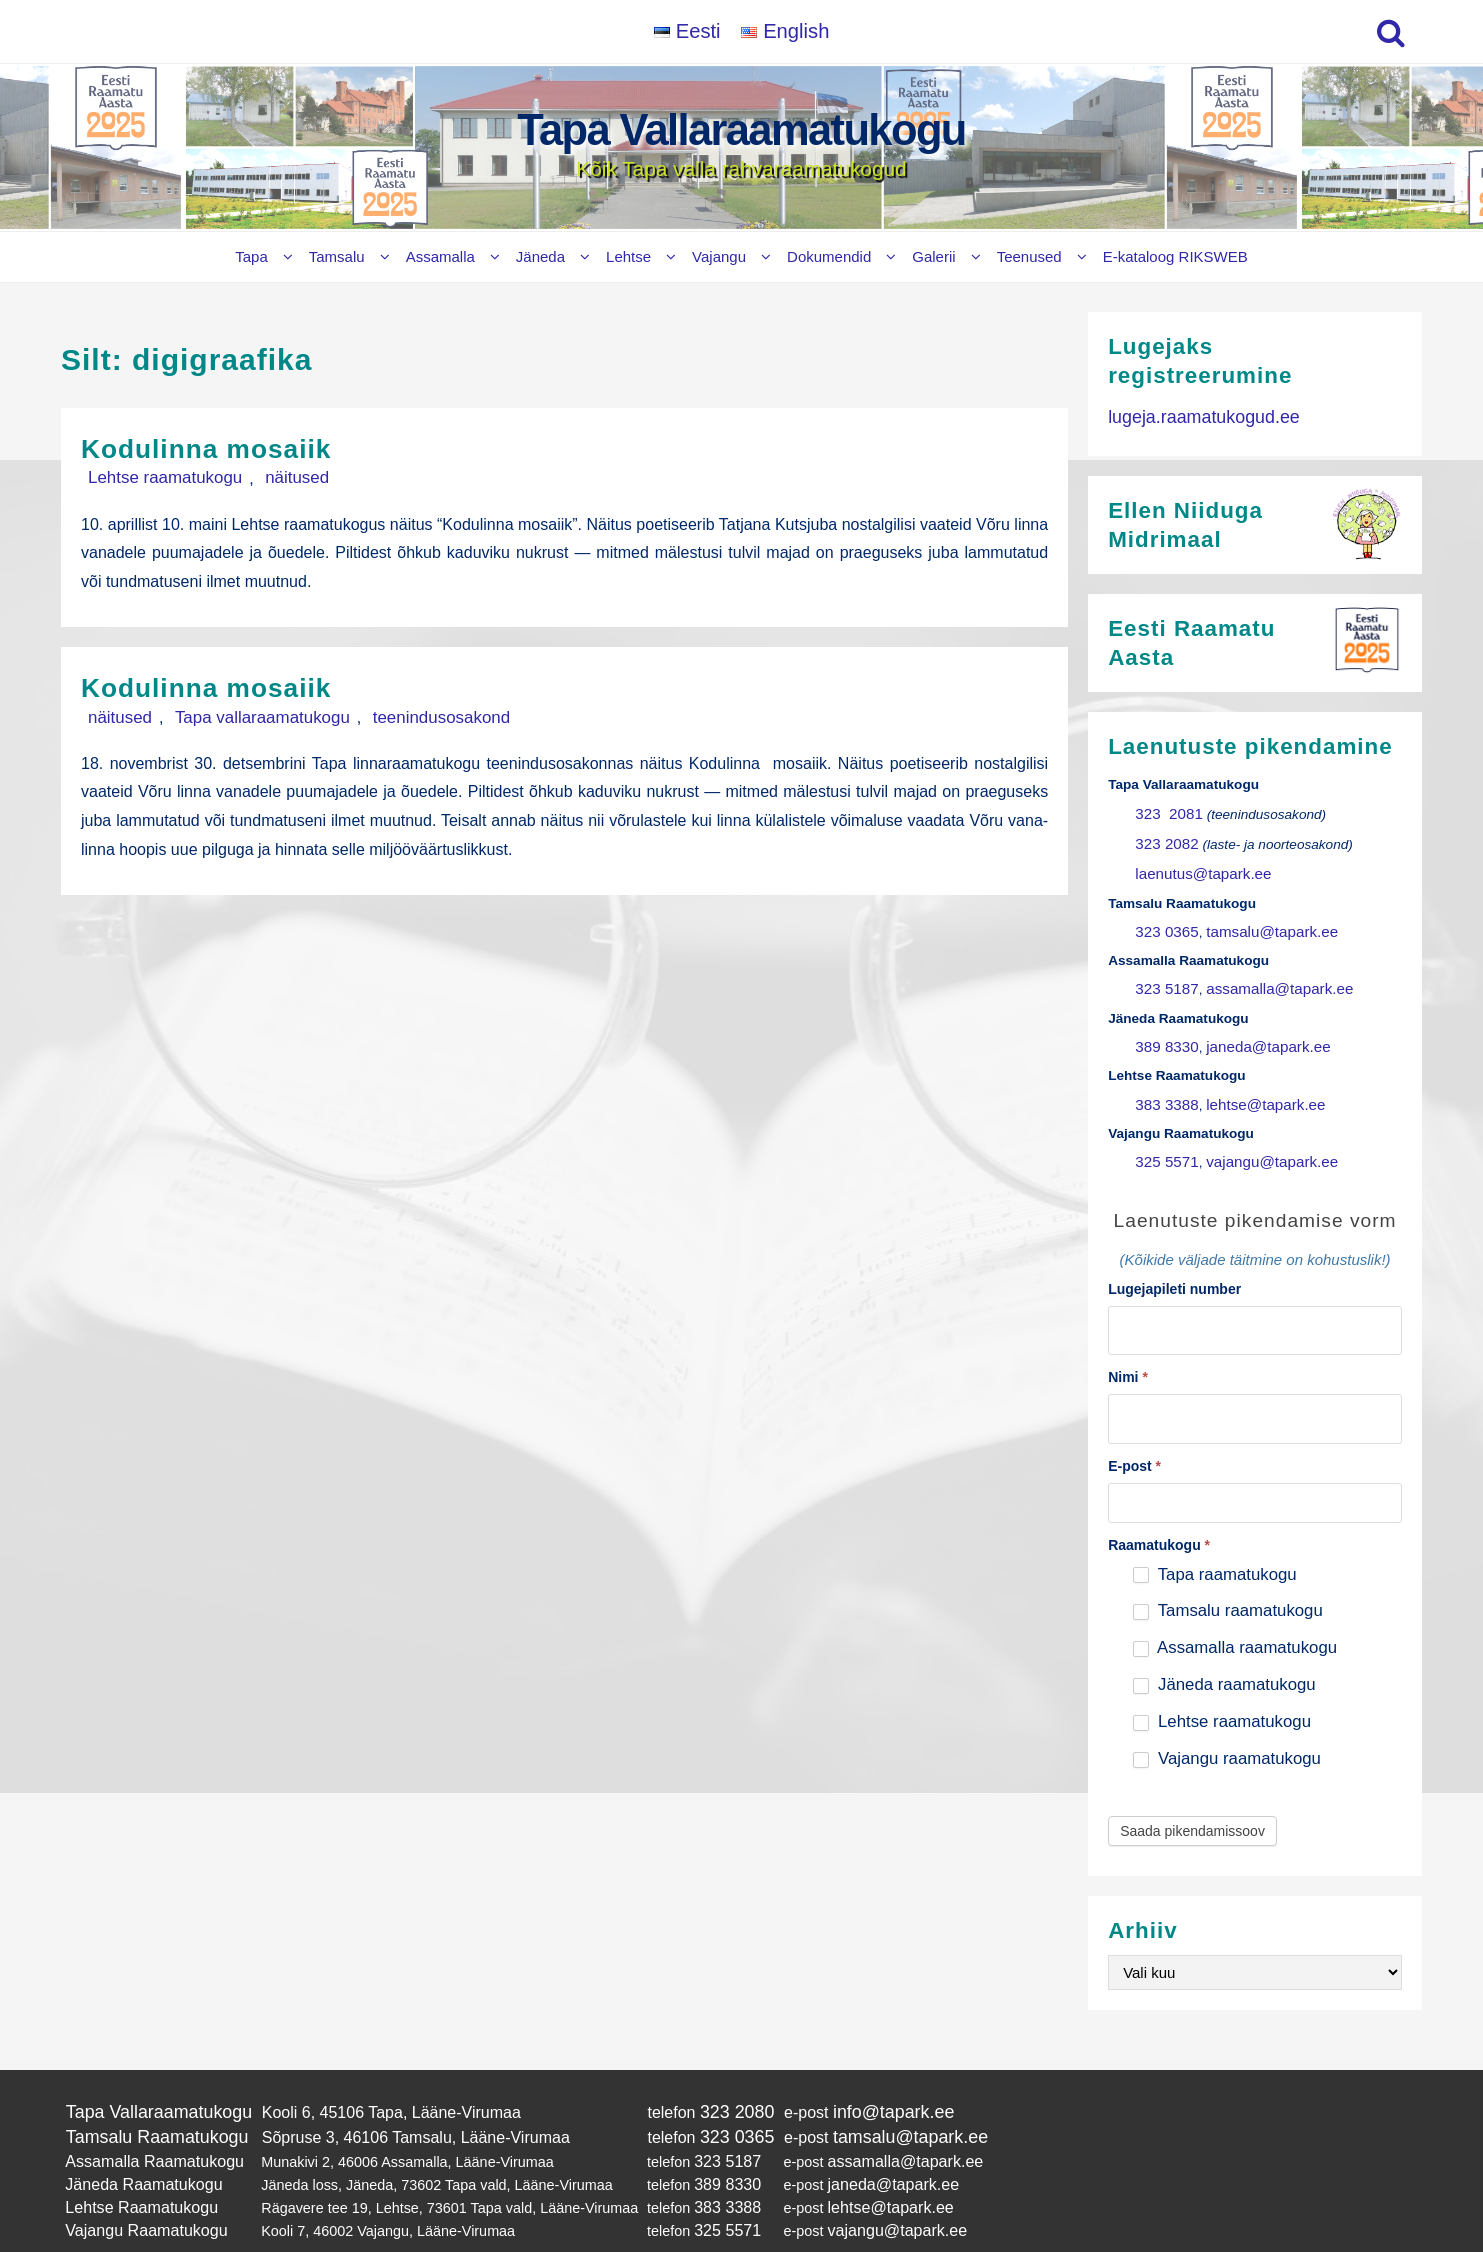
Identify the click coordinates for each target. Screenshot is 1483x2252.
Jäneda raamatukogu (1224, 1648)
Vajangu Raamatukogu (137, 2179)
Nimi (1128, 1344)
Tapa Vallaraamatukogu (742, 129)
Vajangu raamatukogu (1227, 1721)
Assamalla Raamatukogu (145, 2118)
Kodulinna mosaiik (223, 447)
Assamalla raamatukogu (1235, 1611)
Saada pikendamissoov (1192, 1794)
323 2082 (1163, 835)
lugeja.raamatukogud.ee (1194, 415)
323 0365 (1163, 917)
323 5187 (1163, 971)
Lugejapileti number (1174, 1260)
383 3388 (1163, 1080)
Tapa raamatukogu (1214, 1537)
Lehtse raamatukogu (154, 477)
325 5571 (1163, 1134)
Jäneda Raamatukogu (135, 2138)
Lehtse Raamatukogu (133, 2158)
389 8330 (1163, 1025)
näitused (266, 477)
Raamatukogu (1159, 1508)
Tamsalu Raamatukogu (148, 2096)
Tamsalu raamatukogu (1227, 1574)
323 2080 (714, 2073)
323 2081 (1165, 808)
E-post (1134, 1429)
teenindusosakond (389, 715)
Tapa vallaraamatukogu (232, 715)
